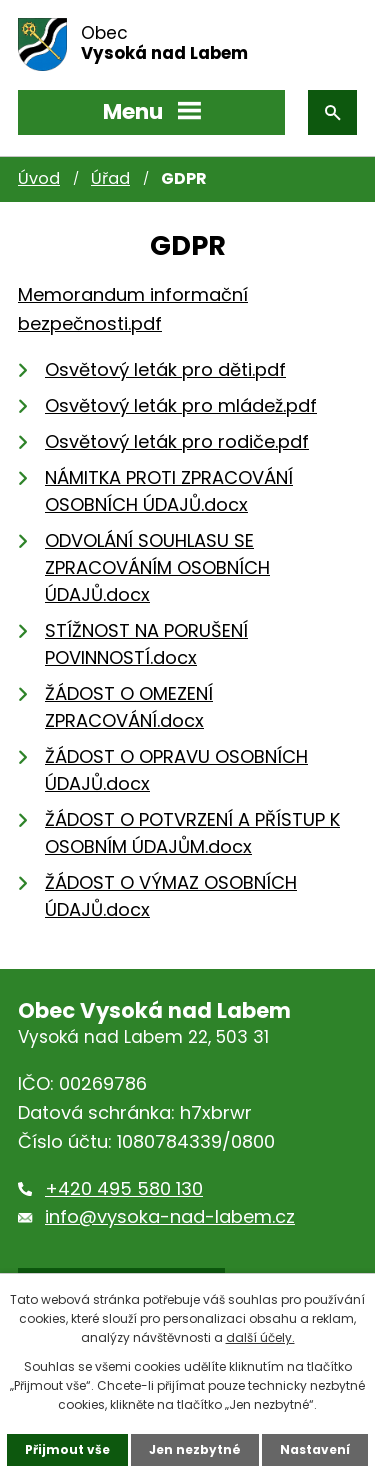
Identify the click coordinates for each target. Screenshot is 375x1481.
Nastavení (315, 1449)
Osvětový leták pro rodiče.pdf (177, 441)
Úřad (110, 178)
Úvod (39, 178)
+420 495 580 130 (124, 1188)
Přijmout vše (67, 1449)
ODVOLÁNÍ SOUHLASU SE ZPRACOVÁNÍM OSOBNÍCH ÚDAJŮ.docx (157, 567)
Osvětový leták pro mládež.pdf (181, 405)
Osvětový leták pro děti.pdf (165, 369)
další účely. (260, 1337)
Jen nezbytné (195, 1449)
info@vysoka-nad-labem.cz (170, 1216)
